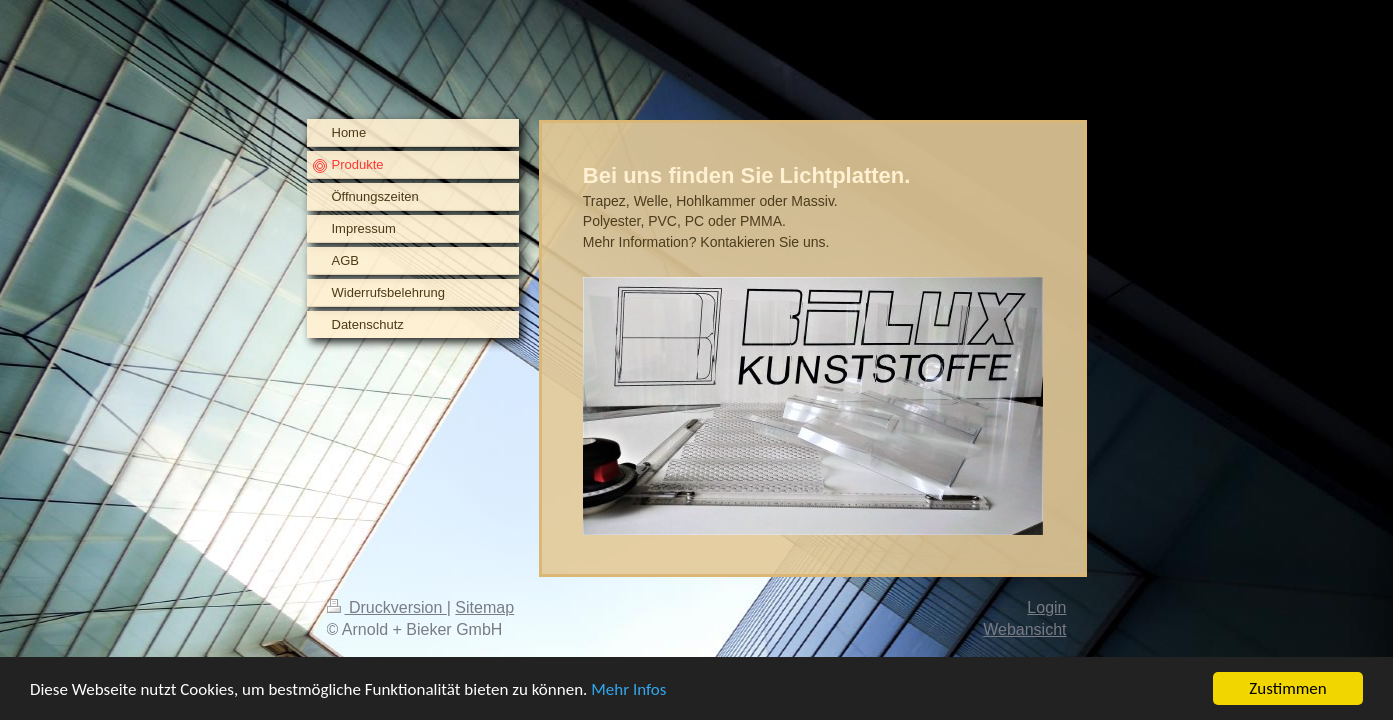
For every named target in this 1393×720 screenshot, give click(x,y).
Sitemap (484, 607)
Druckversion (387, 607)
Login (1046, 607)
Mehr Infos (628, 690)
